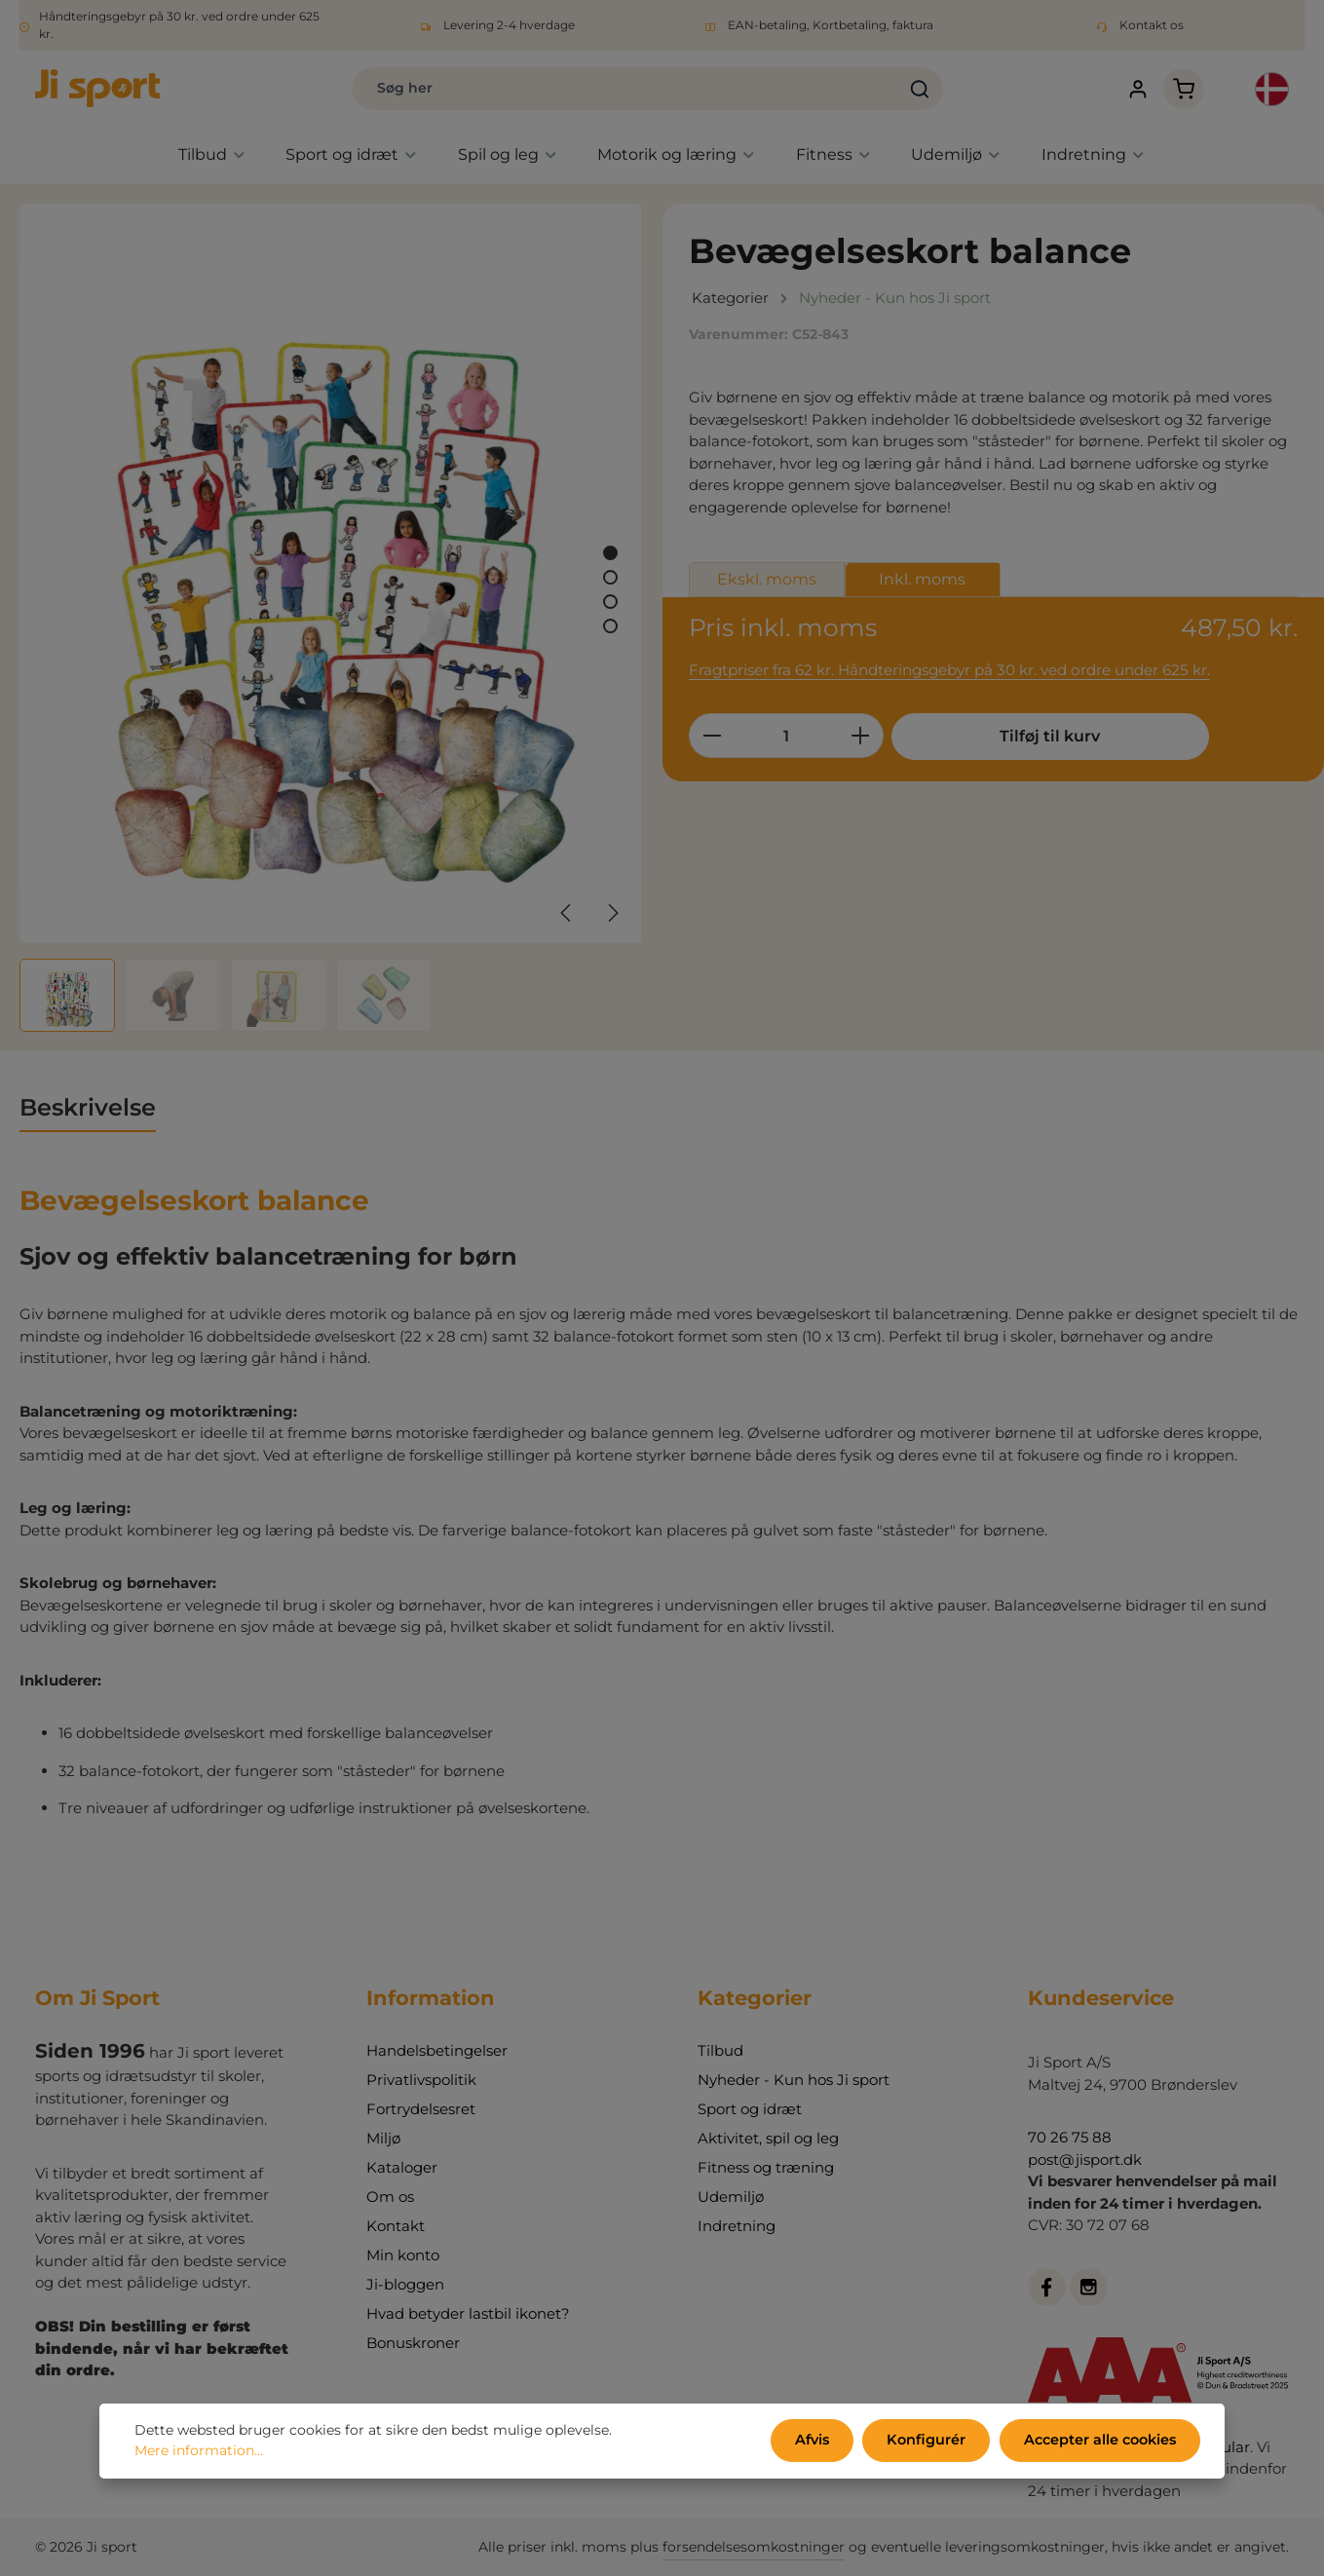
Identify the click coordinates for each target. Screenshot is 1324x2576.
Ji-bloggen (405, 2284)
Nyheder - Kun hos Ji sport (793, 2079)
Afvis (819, 2441)
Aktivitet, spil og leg (768, 2138)
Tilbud (720, 2050)
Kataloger (401, 2167)
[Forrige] (567, 915)
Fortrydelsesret (420, 2109)
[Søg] (898, 89)
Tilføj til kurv (1037, 739)
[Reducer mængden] (712, 738)
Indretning (736, 2225)
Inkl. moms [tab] (922, 581)
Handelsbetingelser (437, 2050)
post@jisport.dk (1085, 2159)
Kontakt (395, 2225)
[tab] (87, 1111)
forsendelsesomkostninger (753, 2547)
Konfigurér (930, 2441)
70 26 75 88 (1070, 2137)
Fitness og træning (766, 2167)
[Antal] (786, 738)
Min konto (402, 2255)
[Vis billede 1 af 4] (610, 556)
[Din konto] (1127, 90)
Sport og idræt (750, 2109)
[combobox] (602, 89)
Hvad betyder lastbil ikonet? (468, 2313)
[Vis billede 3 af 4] (610, 604)
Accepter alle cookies (1101, 2441)
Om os (390, 2196)
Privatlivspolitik (421, 2079)
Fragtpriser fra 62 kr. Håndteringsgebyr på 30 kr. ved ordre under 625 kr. (948, 672)
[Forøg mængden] (861, 738)
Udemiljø (731, 2196)
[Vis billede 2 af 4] (610, 580)
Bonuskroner (413, 2342)
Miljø (383, 2138)
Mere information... (198, 2452)
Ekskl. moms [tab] (766, 581)
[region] (331, 621)
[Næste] (611, 915)
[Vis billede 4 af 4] (610, 629)
